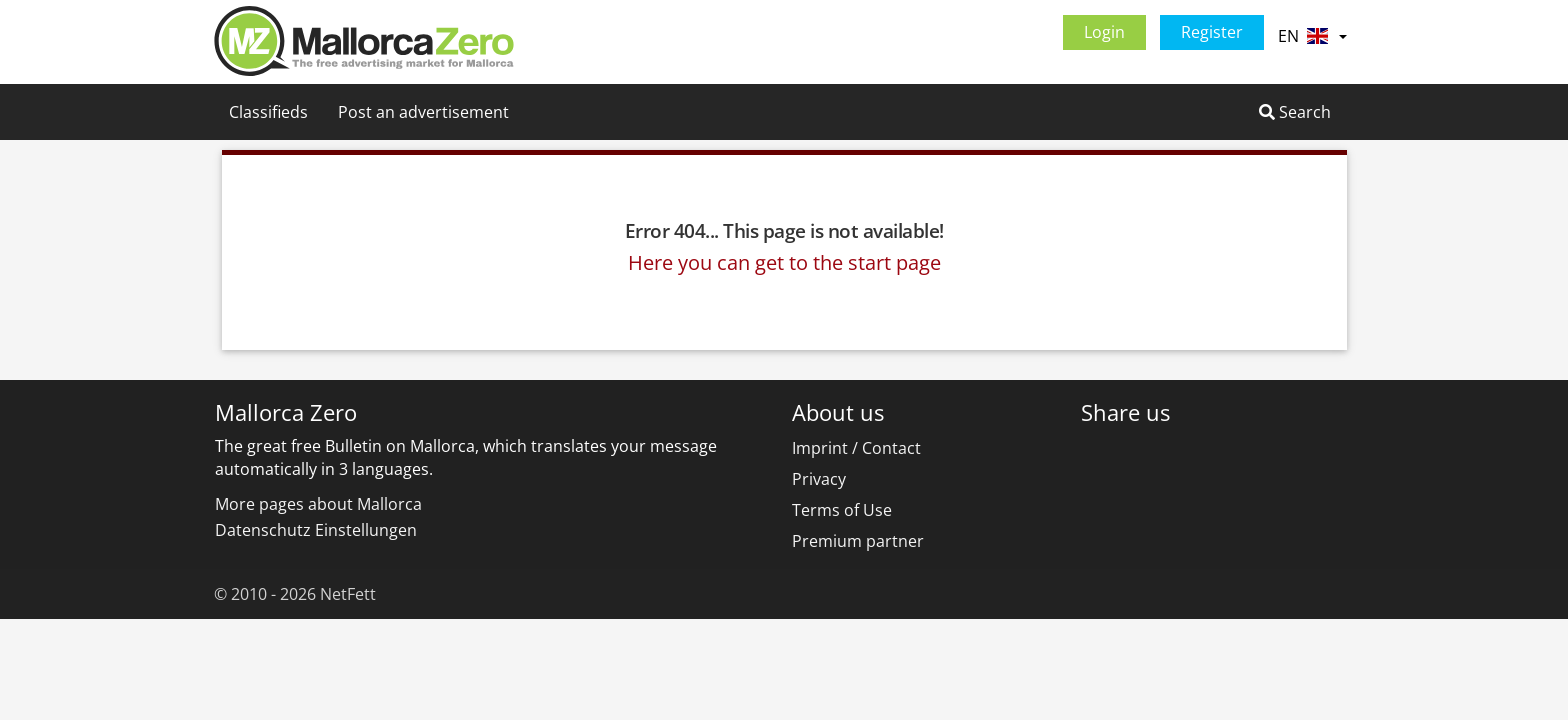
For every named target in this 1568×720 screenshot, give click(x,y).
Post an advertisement (423, 112)
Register (1212, 32)
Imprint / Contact (856, 448)
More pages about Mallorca (318, 504)
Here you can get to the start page (784, 262)
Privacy (819, 479)
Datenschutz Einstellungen (316, 530)
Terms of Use (842, 510)
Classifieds (268, 112)
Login (1104, 32)
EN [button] (1312, 36)
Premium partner (858, 541)
